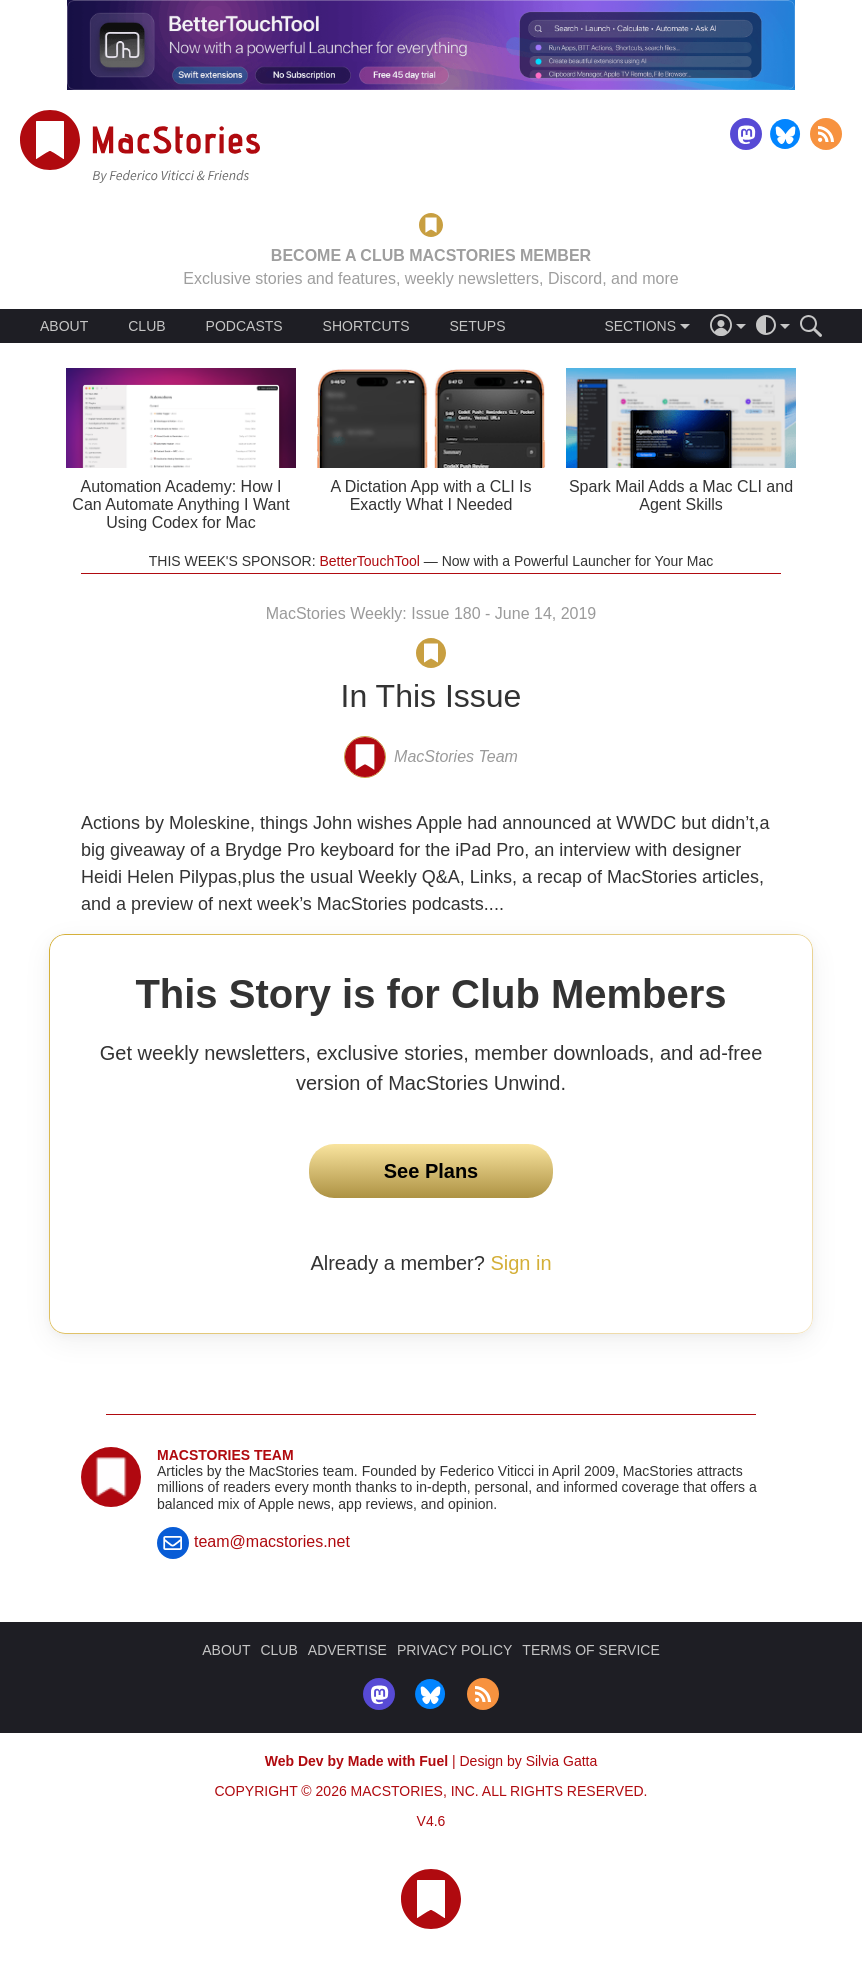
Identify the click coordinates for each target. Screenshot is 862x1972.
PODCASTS (244, 326)
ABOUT (64, 326)
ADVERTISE (347, 1650)
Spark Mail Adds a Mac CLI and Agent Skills (681, 495)
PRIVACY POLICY (454, 1650)
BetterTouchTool (369, 561)
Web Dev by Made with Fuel (356, 1761)
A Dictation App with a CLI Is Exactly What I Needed (431, 495)
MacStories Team (225, 1455)
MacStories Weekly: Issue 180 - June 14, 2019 (431, 613)
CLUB (146, 326)
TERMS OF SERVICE (590, 1650)
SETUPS (477, 326)
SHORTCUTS (366, 326)
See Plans (431, 1171)
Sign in (520, 1263)
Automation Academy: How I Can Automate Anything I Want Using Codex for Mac (180, 504)
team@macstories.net (272, 1541)
